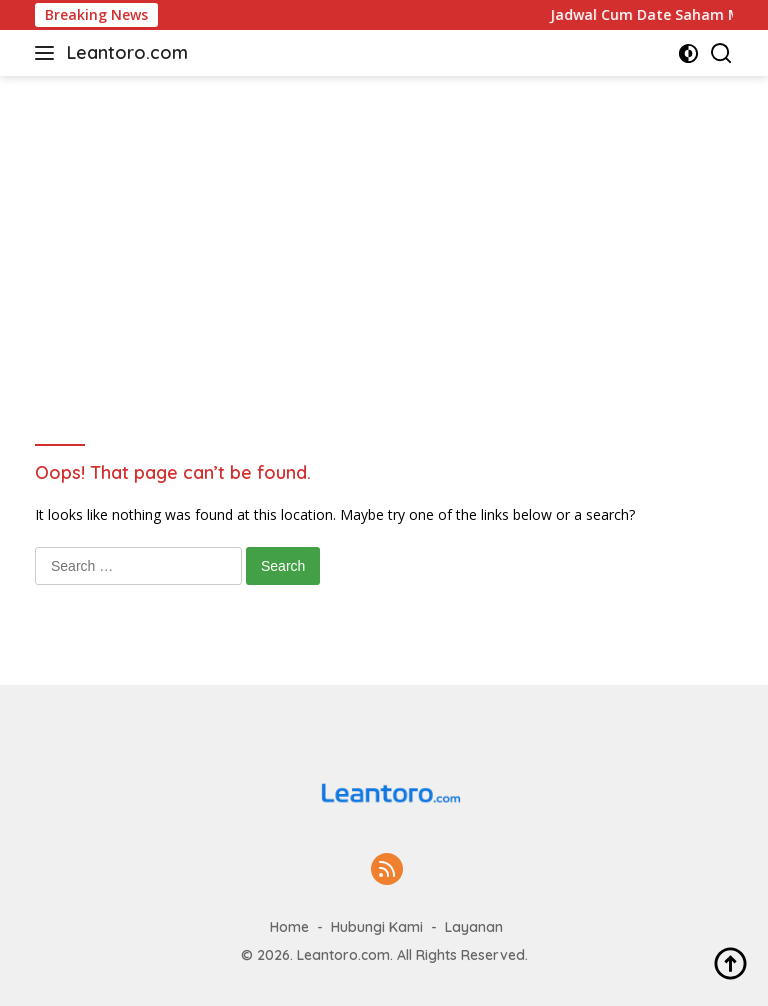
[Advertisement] (384, 226)
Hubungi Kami (377, 927)
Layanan (474, 927)
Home (289, 927)
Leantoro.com (127, 52)
